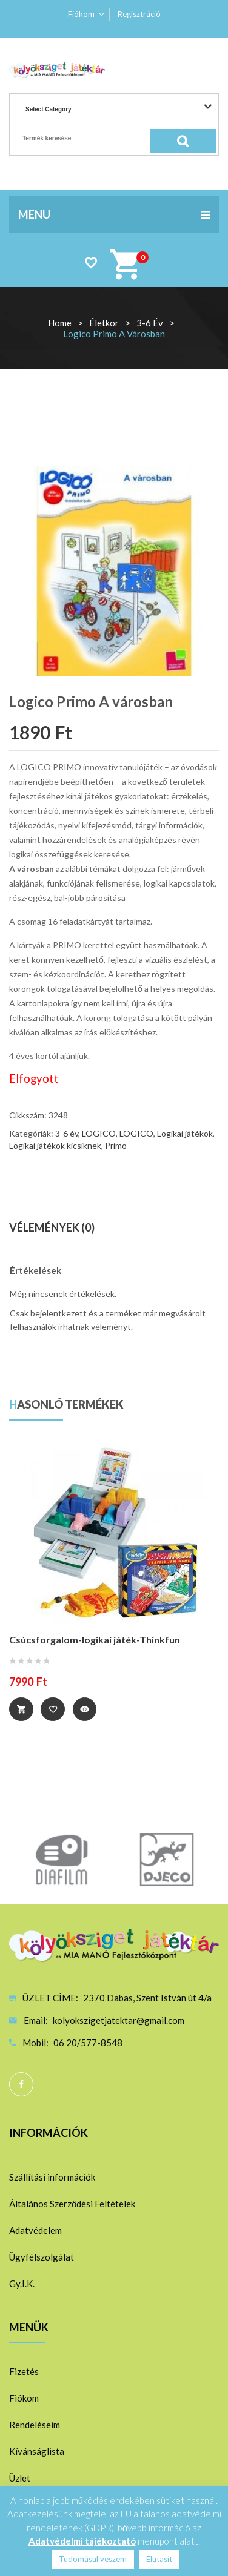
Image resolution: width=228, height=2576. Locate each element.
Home (60, 322)
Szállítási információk (52, 2176)
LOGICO (99, 1133)
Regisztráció (139, 14)
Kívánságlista (36, 2451)
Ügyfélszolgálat (41, 2256)
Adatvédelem (35, 2230)
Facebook (21, 2084)
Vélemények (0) (52, 1227)
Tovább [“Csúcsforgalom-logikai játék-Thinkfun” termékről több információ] (21, 1709)
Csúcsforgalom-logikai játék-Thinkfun (94, 1639)
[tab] (114, 1228)
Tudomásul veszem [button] (93, 2559)
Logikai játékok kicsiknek (55, 1145)
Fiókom (81, 14)
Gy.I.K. (22, 2283)
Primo (116, 1145)
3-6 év (149, 322)
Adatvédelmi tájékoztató (82, 2540)
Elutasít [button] (159, 2559)
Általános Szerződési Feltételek (72, 2203)
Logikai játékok (185, 1133)
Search (191, 141)
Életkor (104, 322)
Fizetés (24, 2371)
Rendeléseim (34, 2424)
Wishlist (90, 262)
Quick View (85, 1709)
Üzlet (19, 2477)
